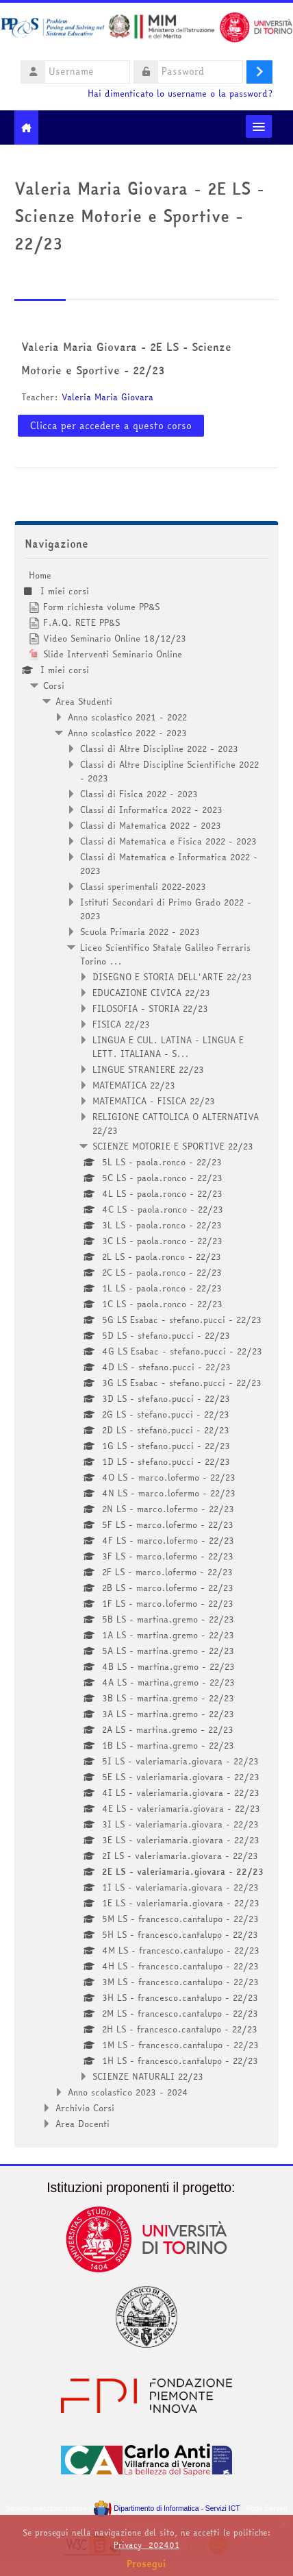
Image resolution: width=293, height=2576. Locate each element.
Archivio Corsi (84, 2108)
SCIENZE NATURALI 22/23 (147, 2076)
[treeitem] (146, 1349)
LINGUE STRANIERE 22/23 (148, 1069)
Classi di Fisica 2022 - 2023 (139, 794)
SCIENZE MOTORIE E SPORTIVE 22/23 (172, 1146)
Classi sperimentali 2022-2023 (143, 886)
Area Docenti (82, 2123)
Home (40, 575)
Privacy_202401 (146, 2544)
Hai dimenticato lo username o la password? (180, 93)
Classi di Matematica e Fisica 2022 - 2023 (168, 841)
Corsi (53, 685)
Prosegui (146, 2563)
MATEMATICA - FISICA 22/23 (153, 1101)
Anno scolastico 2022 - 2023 (127, 733)
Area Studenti (83, 701)
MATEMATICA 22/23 (133, 1085)
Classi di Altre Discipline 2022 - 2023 (159, 748)
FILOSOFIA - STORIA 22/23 (150, 1008)
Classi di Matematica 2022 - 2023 (150, 825)
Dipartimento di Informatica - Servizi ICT (167, 2508)
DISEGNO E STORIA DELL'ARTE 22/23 (172, 977)
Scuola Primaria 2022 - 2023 (140, 931)
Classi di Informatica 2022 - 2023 (151, 809)
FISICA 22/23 (121, 1024)
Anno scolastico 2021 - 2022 (127, 717)
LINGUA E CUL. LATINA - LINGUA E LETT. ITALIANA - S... (168, 1046)
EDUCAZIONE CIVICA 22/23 (151, 992)
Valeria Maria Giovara (107, 397)
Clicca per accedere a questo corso (111, 425)
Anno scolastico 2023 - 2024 (128, 2092)
